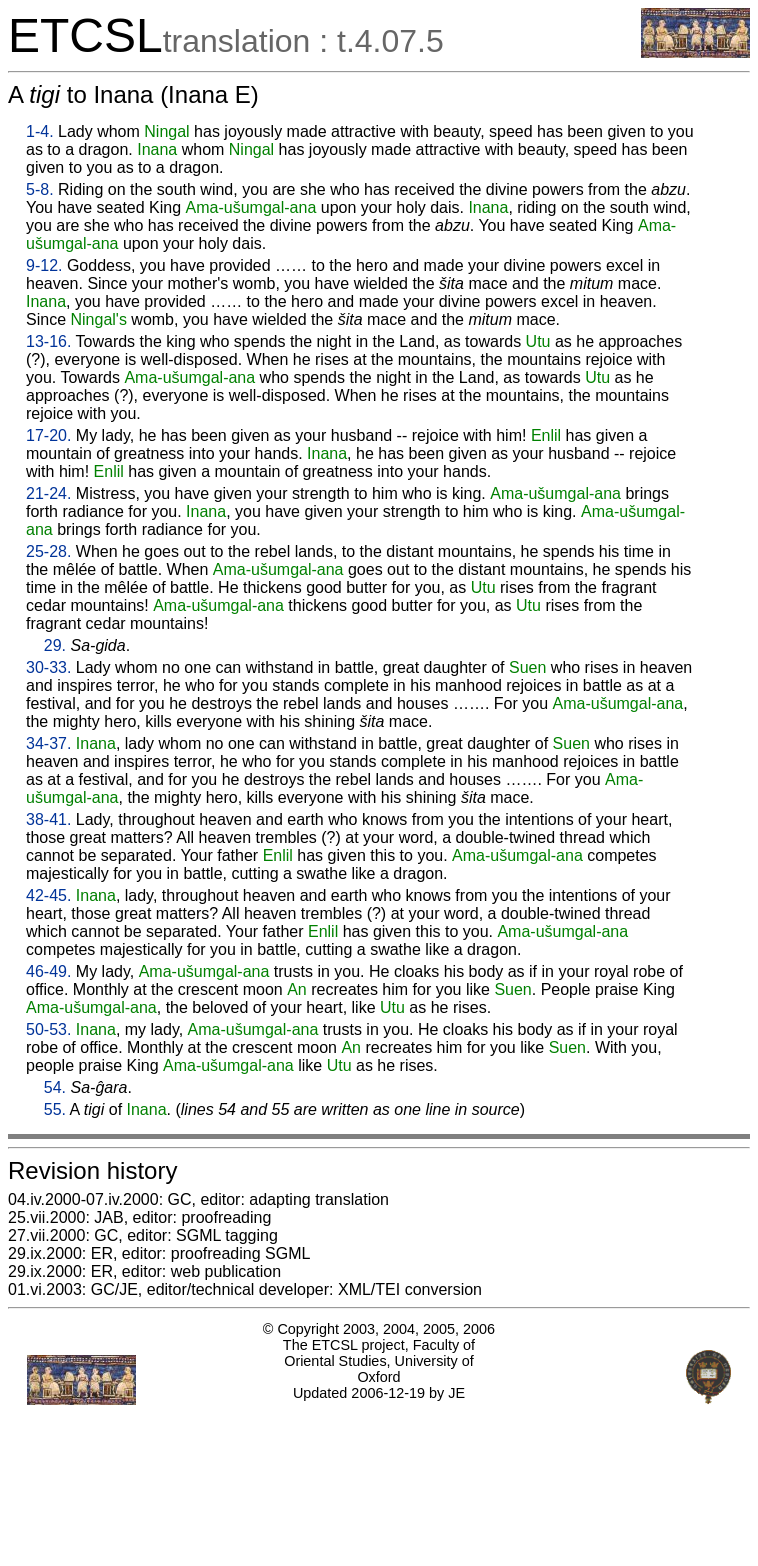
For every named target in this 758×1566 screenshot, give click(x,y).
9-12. (44, 265)
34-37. (48, 743)
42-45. (48, 895)
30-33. (48, 667)
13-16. (48, 341)
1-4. (40, 131)
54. (55, 1087)
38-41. (48, 819)
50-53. (48, 1029)
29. (55, 645)
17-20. (48, 435)
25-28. (48, 551)
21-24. (48, 493)
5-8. (40, 189)
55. (55, 1109)
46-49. (48, 971)
